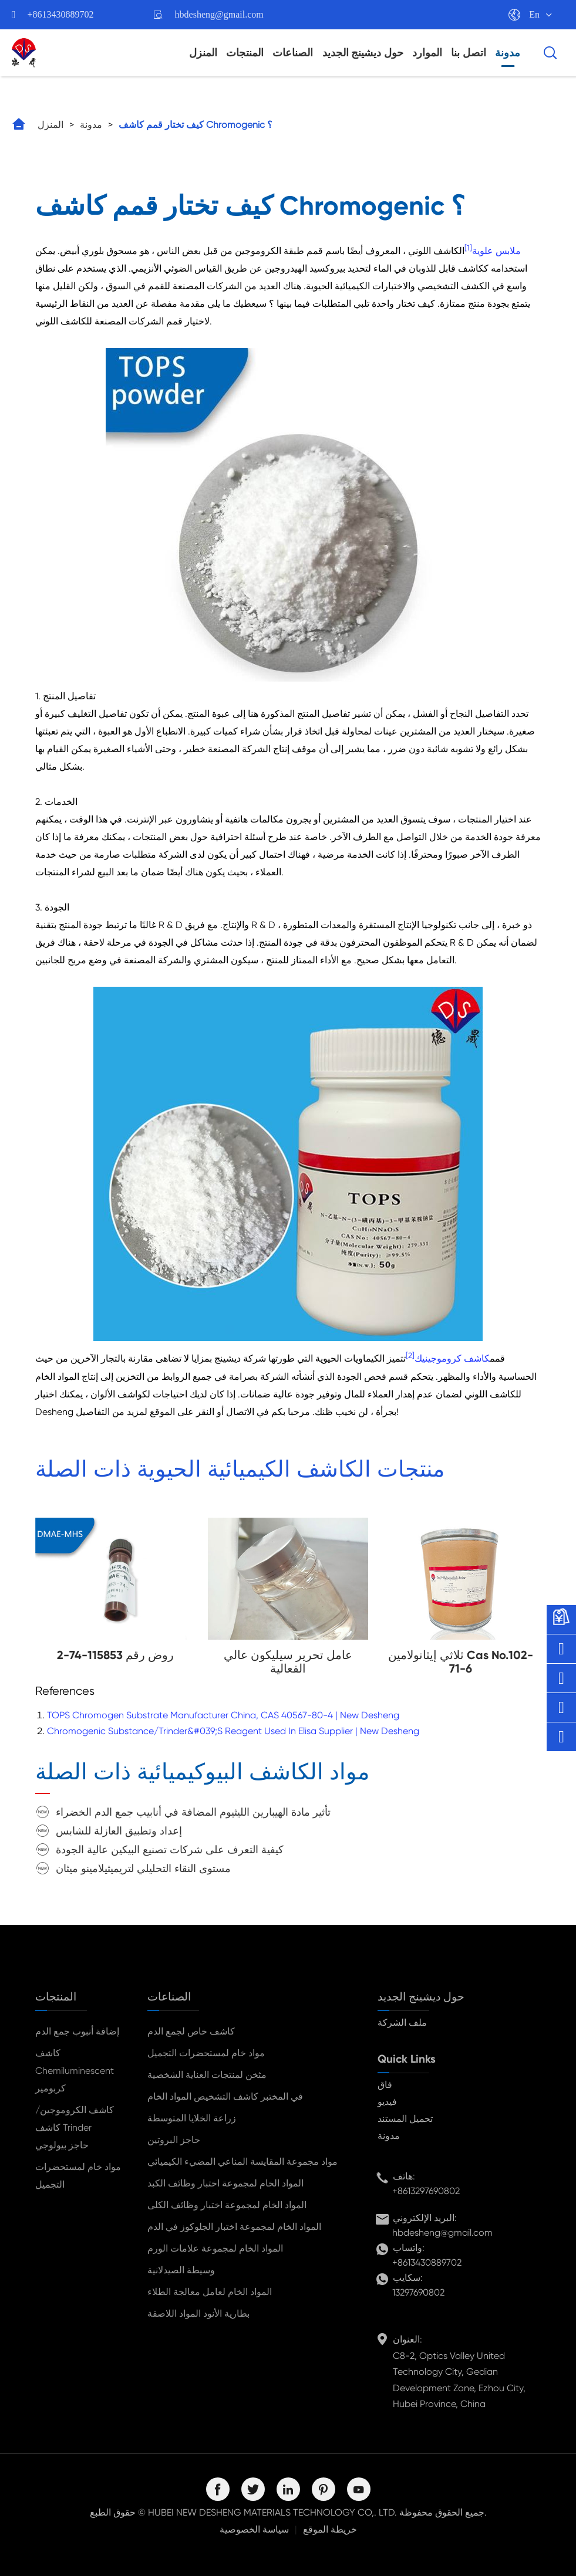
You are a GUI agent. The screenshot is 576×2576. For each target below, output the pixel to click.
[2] (410, 1355)
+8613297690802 (426, 2190)
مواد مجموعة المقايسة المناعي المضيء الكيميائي (242, 2161)
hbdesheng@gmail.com (219, 14)
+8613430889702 (61, 14)
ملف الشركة (402, 2022)
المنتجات (245, 53)
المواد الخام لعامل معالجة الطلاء (209, 2291)
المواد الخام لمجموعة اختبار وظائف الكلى (226, 2205)
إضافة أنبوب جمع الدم (77, 2031)
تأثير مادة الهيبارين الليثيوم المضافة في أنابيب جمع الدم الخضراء (193, 1812)
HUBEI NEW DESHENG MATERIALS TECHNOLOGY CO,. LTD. (272, 2512)
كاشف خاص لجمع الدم (191, 2031)
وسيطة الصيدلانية (181, 2270)
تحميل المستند (405, 2118)
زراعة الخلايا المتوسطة (191, 2118)
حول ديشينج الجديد (362, 53)
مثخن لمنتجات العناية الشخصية (207, 2074)
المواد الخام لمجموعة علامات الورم (215, 2248)
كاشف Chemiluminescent (74, 2061)
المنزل (203, 53)
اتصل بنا (468, 53)
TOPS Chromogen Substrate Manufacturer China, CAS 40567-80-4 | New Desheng (223, 1715)
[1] (468, 247)
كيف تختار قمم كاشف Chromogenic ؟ (195, 124)
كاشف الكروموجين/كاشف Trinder (74, 2118)
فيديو (387, 2101)
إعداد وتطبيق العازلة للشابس (119, 1830)
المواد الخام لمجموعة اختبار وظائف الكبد (225, 2183)
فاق (385, 2084)
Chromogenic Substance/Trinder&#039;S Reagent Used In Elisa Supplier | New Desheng (233, 1730)
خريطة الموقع (330, 2529)
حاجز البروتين (173, 2139)
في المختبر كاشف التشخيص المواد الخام (225, 2096)
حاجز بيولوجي (62, 2145)
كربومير (50, 2088)
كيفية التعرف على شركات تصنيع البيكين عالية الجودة (170, 1849)
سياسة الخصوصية (254, 2529)
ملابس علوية (496, 250)
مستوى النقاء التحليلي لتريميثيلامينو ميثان (143, 1868)
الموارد (427, 53)
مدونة (507, 53)
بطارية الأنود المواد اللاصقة (198, 2313)
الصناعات (292, 53)
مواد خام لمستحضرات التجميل (78, 2175)
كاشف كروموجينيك (452, 1359)
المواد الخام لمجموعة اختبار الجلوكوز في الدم (234, 2226)
